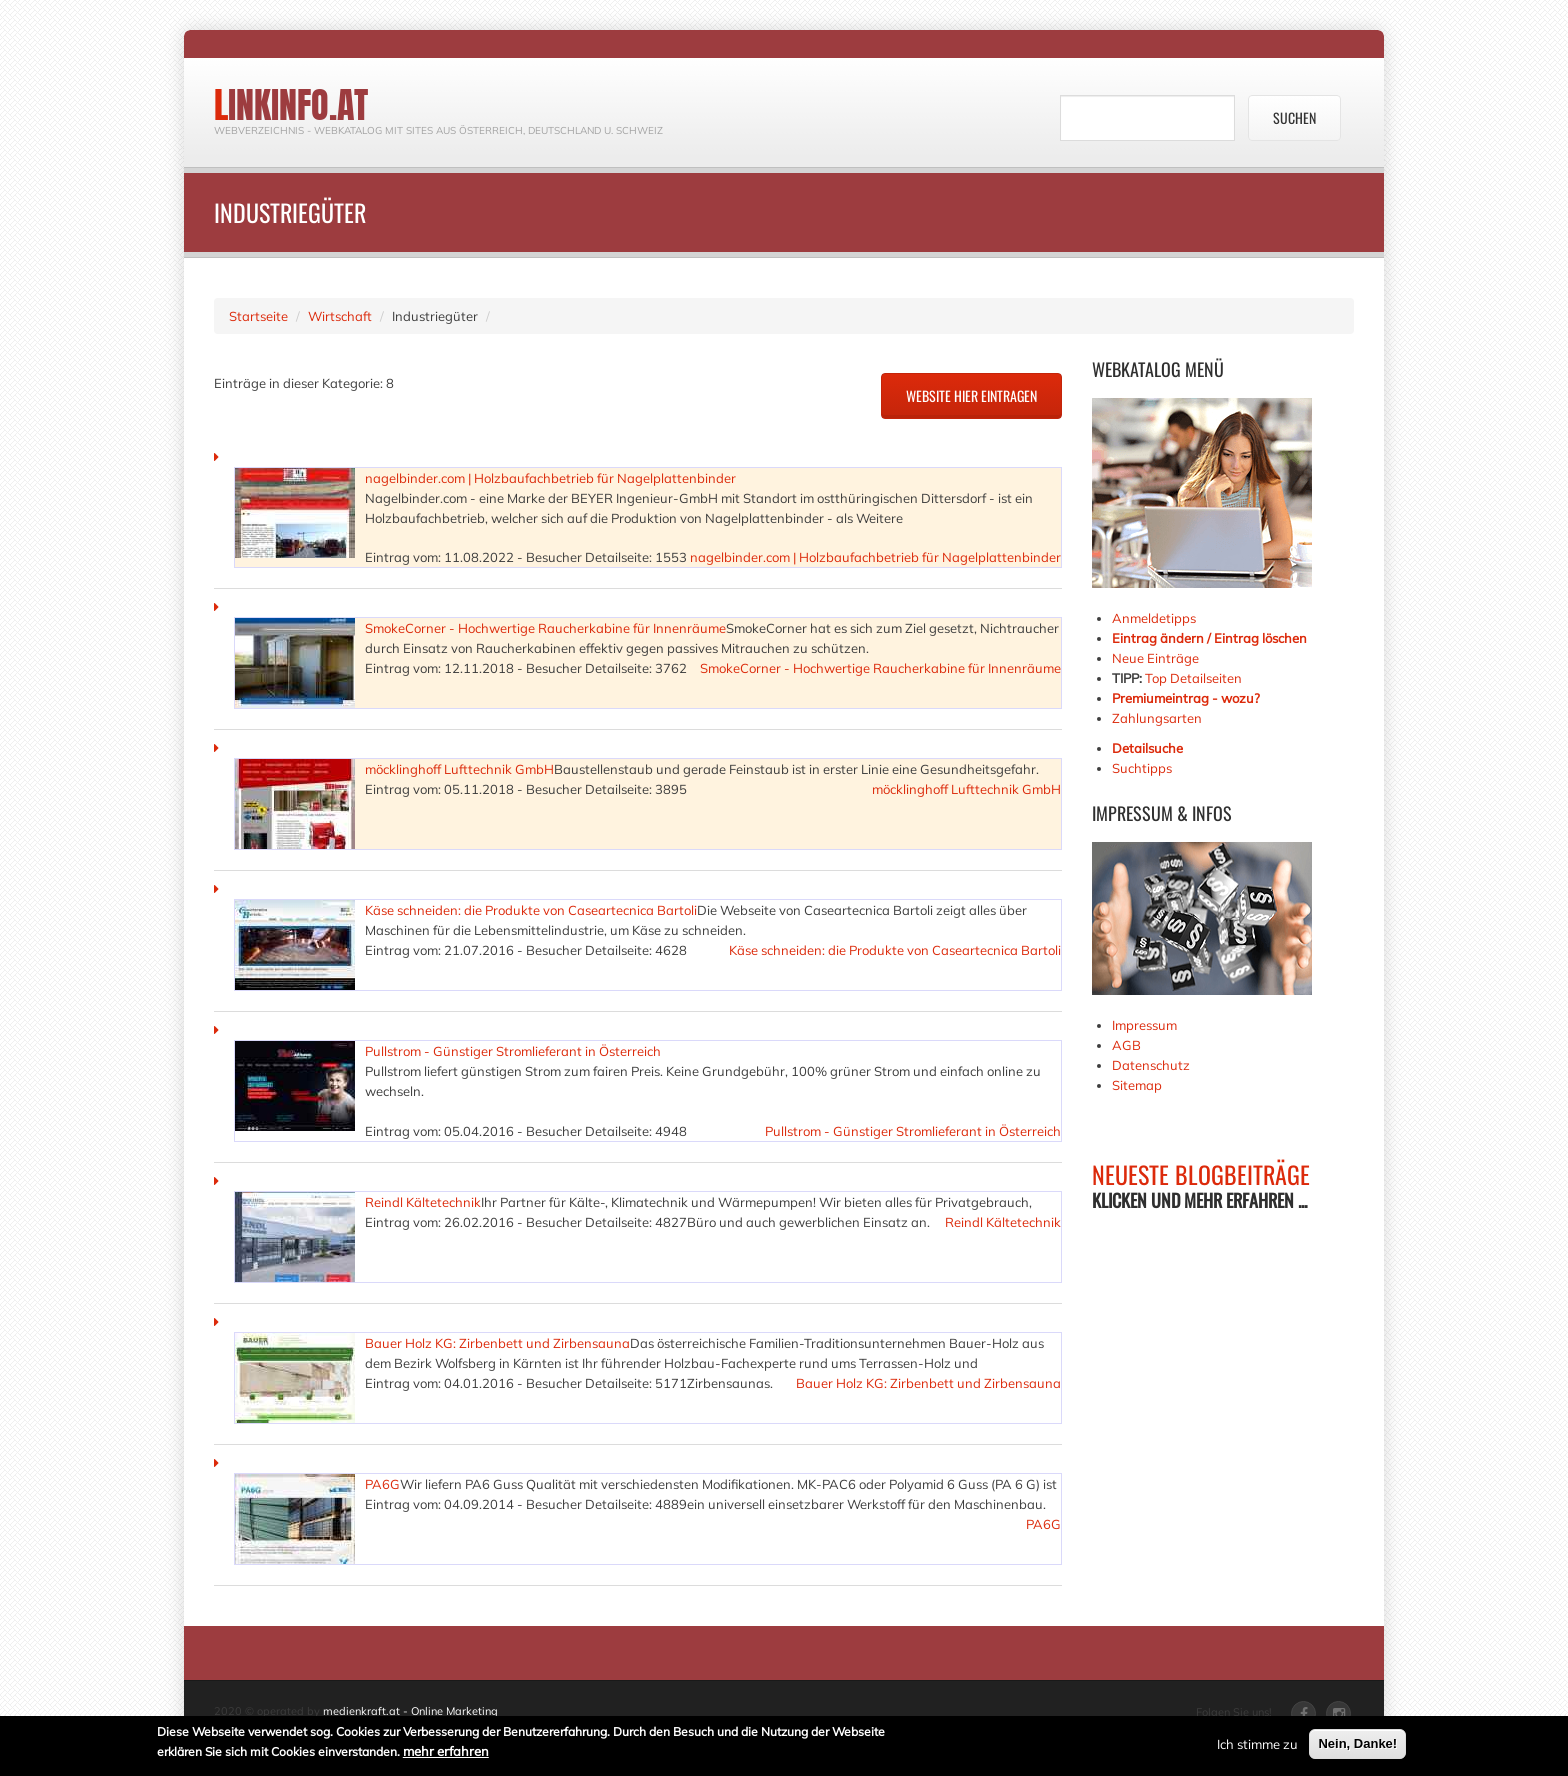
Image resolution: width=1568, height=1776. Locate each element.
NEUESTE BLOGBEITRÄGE (1201, 1174)
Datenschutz (1151, 1065)
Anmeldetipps (1154, 618)
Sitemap (1137, 1085)
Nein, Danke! (1357, 1744)
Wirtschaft (340, 316)
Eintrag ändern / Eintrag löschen (1209, 638)
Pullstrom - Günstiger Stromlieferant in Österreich (513, 1051)
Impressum (1144, 1025)
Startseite (258, 316)
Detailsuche (1147, 748)
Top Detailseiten (1193, 678)
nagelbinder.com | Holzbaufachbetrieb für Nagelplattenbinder (550, 478)
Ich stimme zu (1257, 1745)
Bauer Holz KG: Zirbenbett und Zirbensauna (497, 1343)
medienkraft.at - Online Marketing (410, 1711)
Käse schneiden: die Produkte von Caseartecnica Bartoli (531, 910)
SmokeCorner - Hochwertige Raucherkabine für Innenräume (545, 628)
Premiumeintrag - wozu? (1186, 698)
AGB (1126, 1045)
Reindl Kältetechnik (423, 1202)
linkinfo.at (291, 105)
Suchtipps (1142, 768)
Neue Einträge (1155, 658)
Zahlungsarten (1157, 718)
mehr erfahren (446, 1752)
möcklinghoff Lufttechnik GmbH (459, 769)
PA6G (382, 1484)
